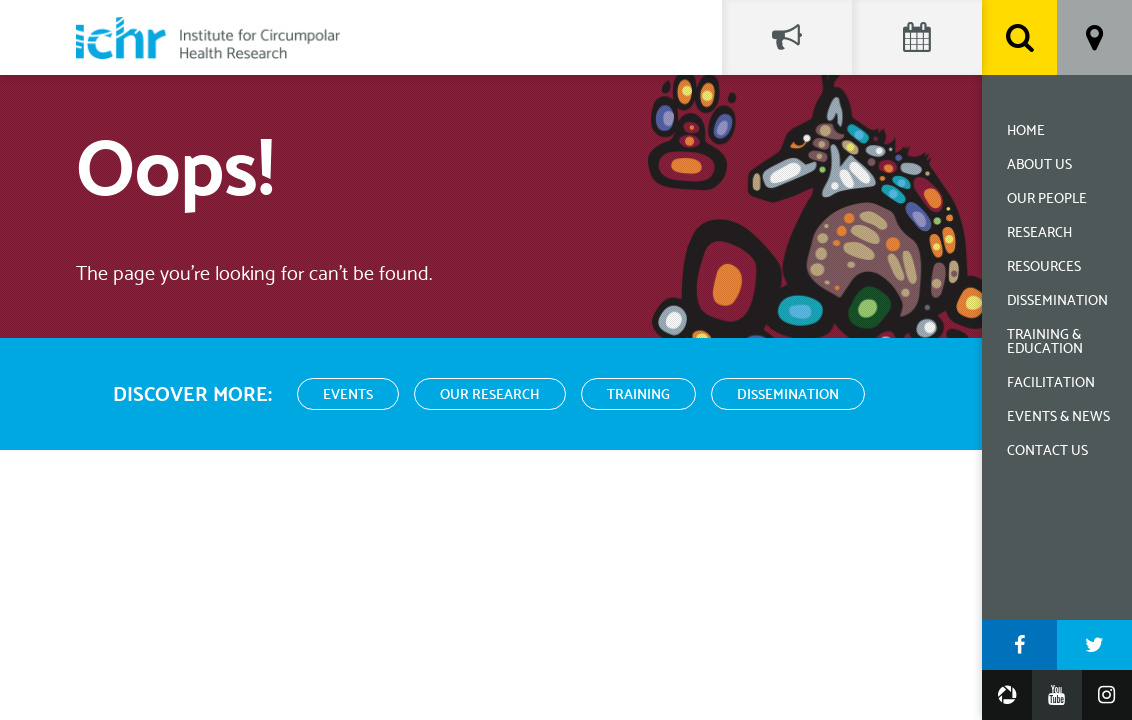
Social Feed (787, 37)
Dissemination (1057, 301)
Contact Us (1047, 451)
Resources (1044, 267)
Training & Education (1045, 342)
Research (1039, 233)
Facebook (1019, 645)
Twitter (1094, 645)
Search (1019, 37)
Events (348, 395)
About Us (1039, 165)
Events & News (1058, 417)
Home (1026, 131)
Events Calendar (917, 37)
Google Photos (1007, 695)
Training (638, 395)
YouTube (1057, 695)
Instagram (1107, 695)
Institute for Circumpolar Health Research (208, 37)
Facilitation (1051, 383)
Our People (1047, 199)
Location (1094, 37)
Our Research (490, 395)
